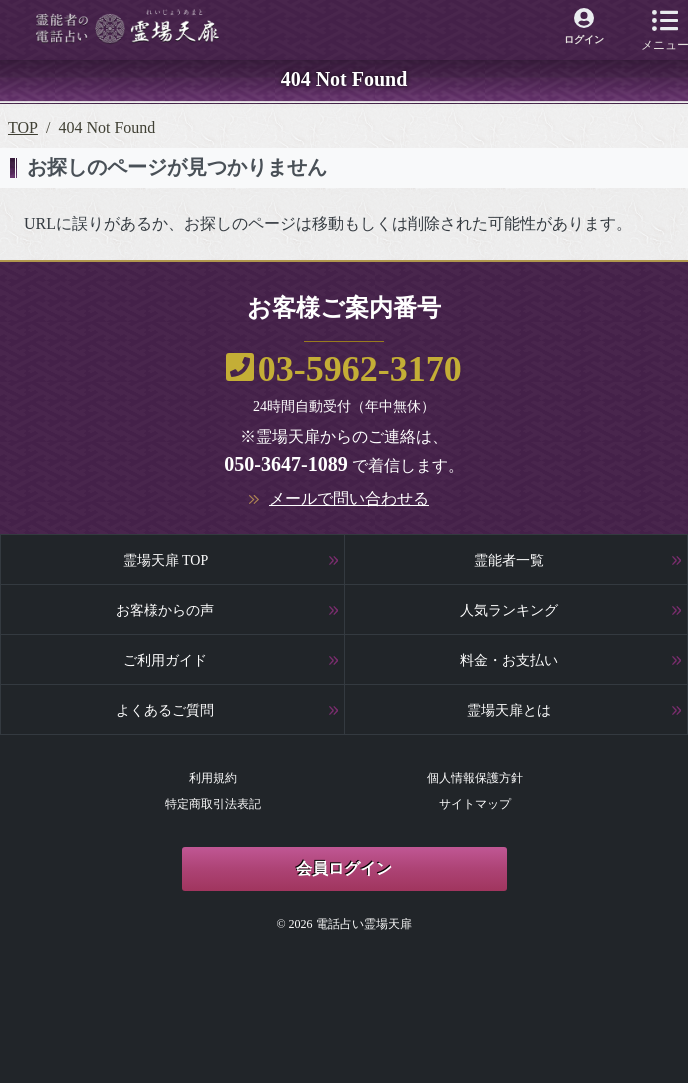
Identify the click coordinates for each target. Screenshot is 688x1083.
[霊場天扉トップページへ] (127, 26)
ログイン (584, 39)
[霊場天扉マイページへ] (584, 27)
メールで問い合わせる (349, 498)
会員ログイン (344, 868)
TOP (23, 127)
